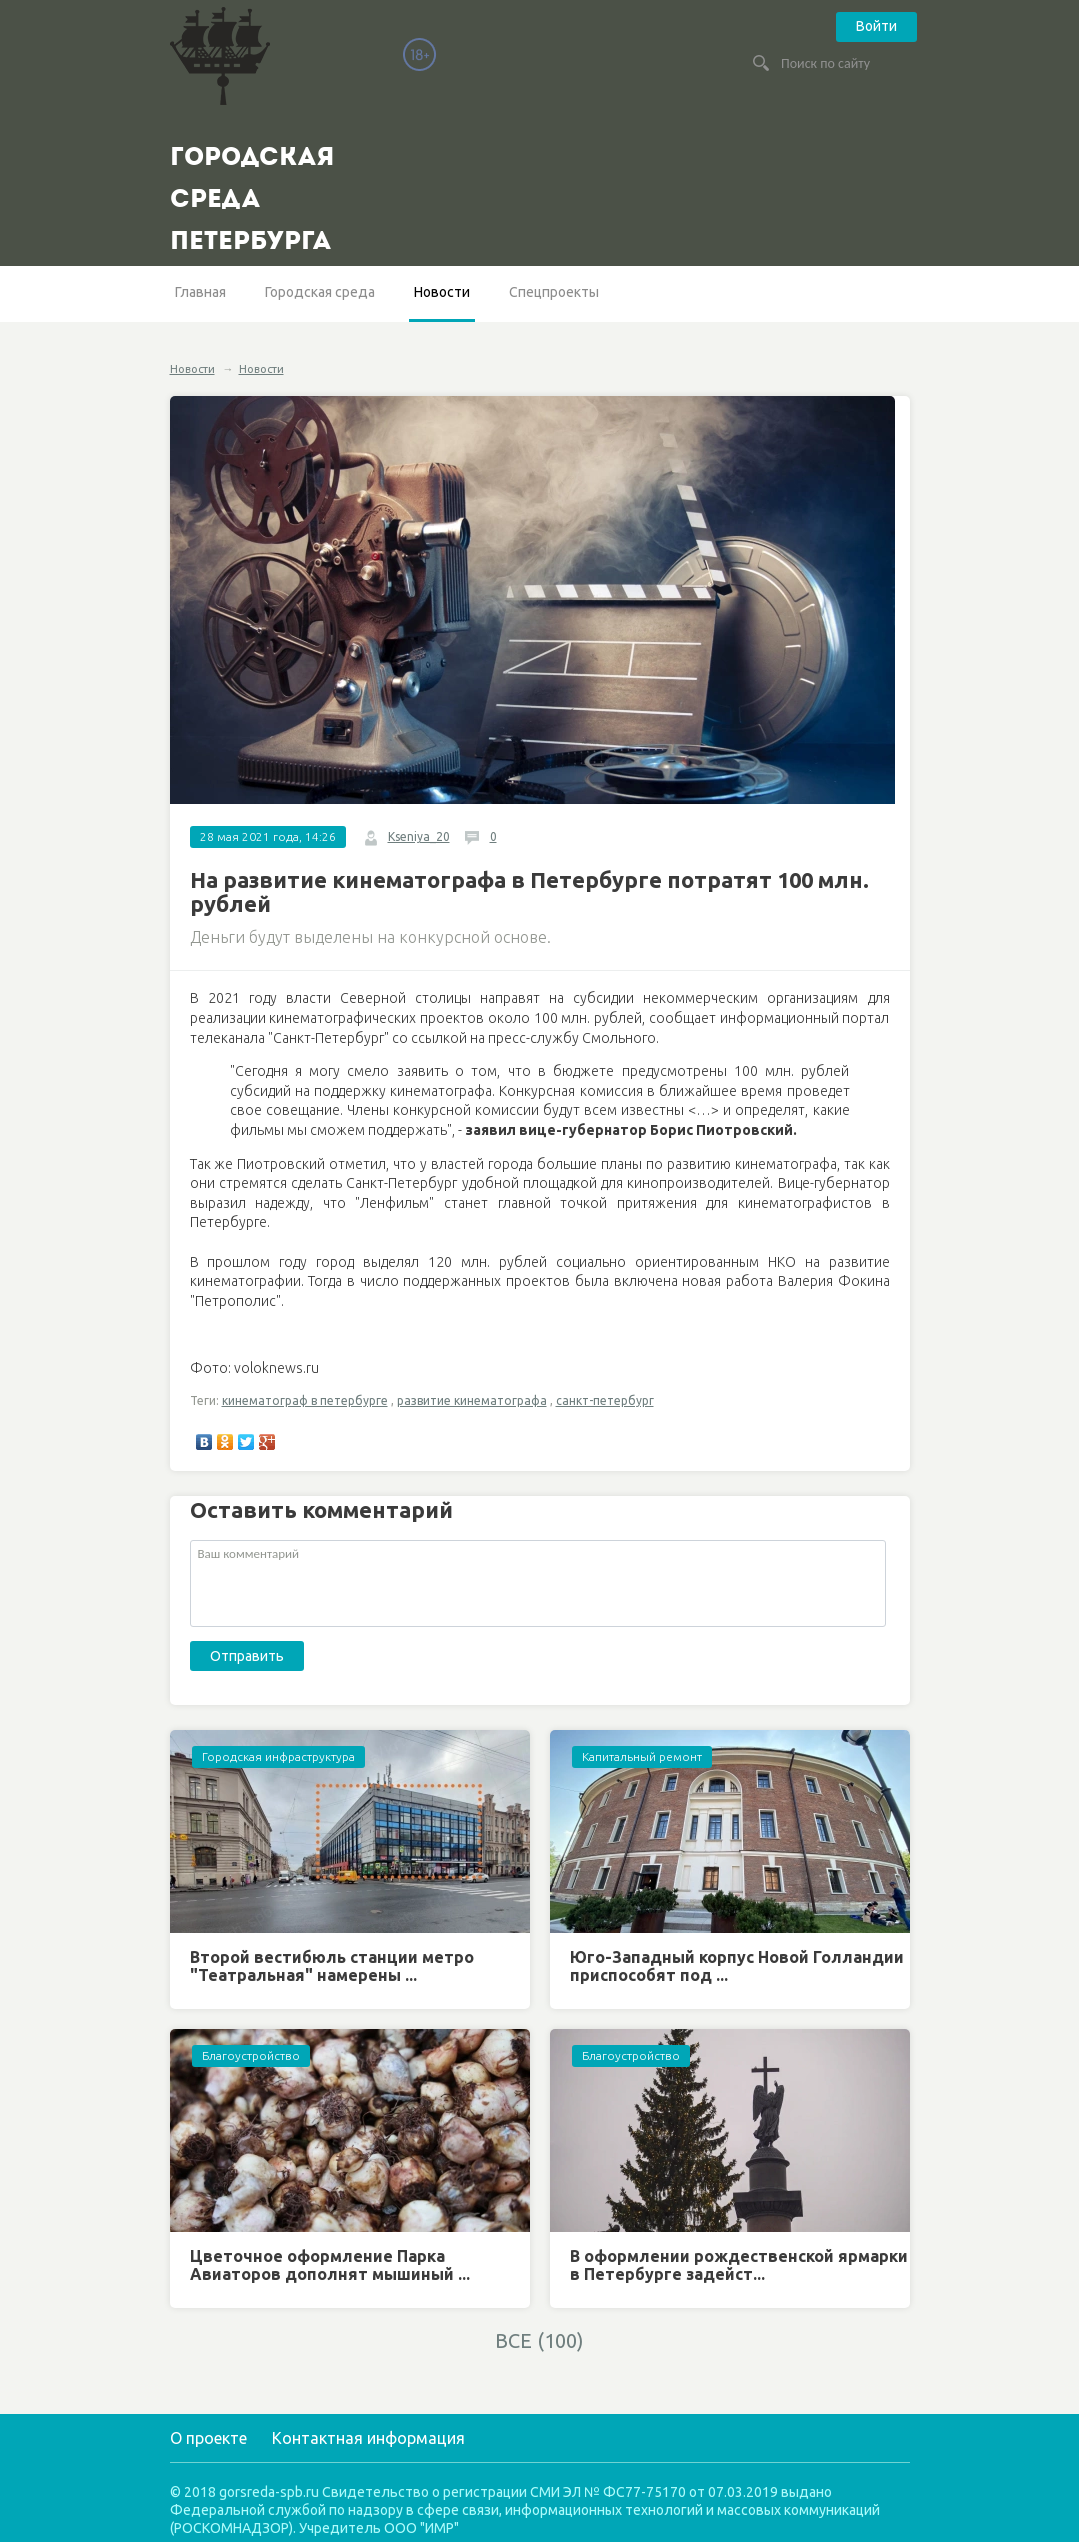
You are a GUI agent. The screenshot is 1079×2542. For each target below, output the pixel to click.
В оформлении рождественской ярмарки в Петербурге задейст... (739, 2265)
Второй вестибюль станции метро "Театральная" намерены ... (332, 1966)
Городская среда (320, 292)
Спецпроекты (554, 292)
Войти (876, 26)
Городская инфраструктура (278, 1756)
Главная (200, 292)
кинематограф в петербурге (305, 1400)
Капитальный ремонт (642, 1756)
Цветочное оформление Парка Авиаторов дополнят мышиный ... (330, 2265)
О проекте (208, 2438)
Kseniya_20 (419, 836)
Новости (442, 292)
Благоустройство (251, 2055)
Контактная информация (368, 2438)
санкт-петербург (605, 1400)
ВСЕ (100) (539, 2340)
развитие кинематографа (472, 1400)
